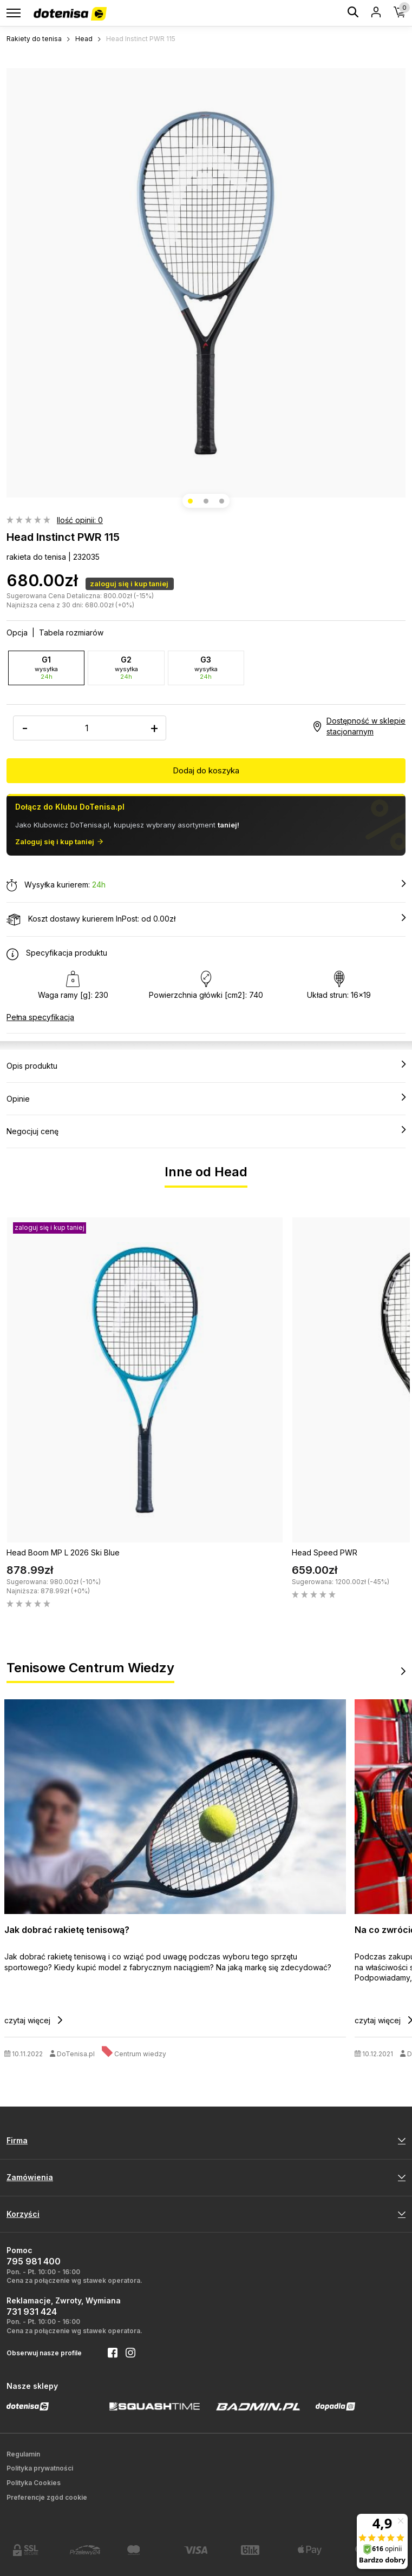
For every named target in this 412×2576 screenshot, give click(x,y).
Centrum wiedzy (140, 2054)
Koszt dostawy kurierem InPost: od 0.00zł (206, 919)
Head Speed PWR (324, 1552)
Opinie (206, 1098)
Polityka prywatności (39, 2468)
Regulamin (23, 2454)
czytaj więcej (33, 2020)
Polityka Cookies (33, 2483)
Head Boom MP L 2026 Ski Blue (63, 1552)
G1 (46, 667)
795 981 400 (33, 2261)
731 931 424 (31, 2311)
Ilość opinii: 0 (80, 520)
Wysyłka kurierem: (206, 885)
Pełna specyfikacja (40, 1017)
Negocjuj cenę (206, 1131)
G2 (125, 667)
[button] (190, 501)
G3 (206, 667)
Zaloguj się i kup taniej (59, 841)
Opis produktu (206, 1065)
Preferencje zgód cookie (46, 2497)
